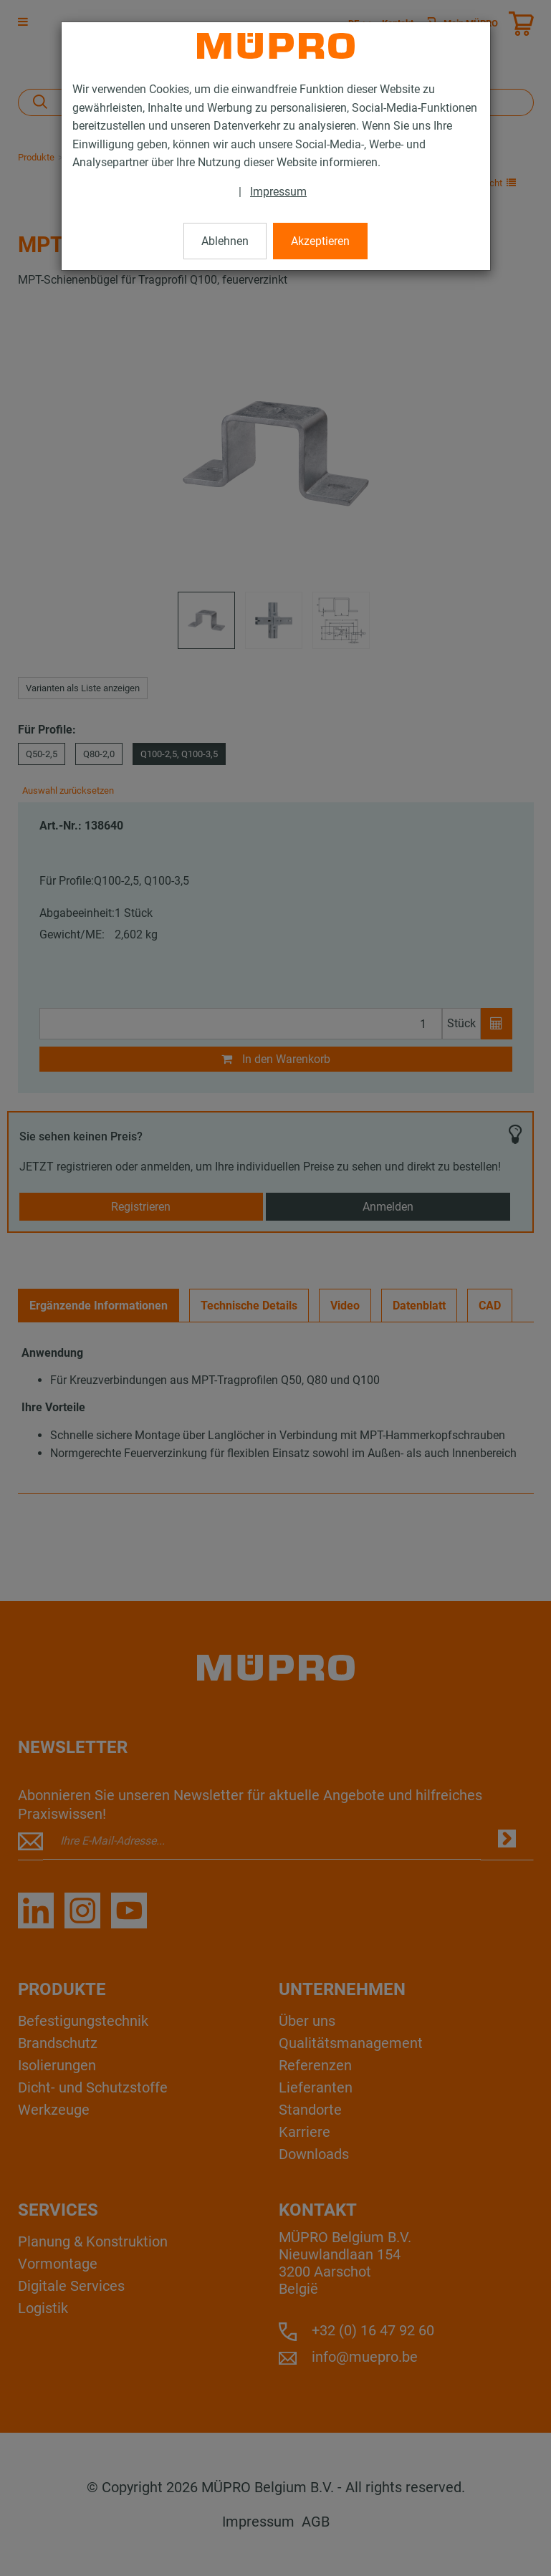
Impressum (278, 191)
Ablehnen (225, 241)
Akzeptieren (320, 241)
